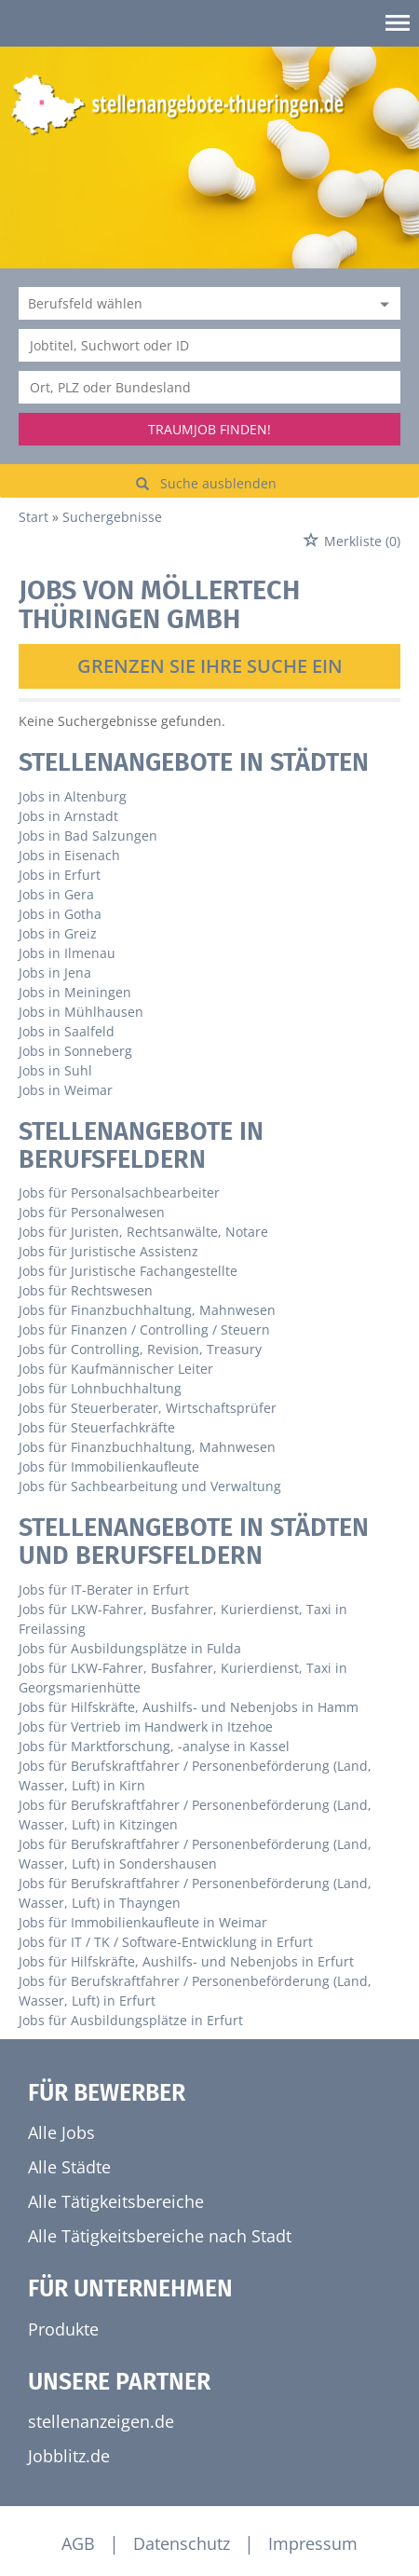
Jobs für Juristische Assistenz (108, 1251)
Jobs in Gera (56, 894)
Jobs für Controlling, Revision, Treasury (140, 1349)
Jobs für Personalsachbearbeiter (119, 1192)
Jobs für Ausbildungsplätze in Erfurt (131, 2020)
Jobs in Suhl (55, 1070)
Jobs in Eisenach (69, 855)
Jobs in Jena (55, 972)
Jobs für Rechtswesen (86, 1290)
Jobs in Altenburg (73, 796)
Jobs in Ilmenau (67, 953)
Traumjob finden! (209, 429)
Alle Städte (69, 2167)
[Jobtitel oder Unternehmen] (209, 345)
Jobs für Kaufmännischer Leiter (116, 1368)
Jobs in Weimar (66, 1090)
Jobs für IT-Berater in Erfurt (104, 1589)
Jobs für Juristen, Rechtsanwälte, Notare (143, 1231)
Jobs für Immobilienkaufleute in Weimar (143, 1922)
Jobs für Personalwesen (92, 1212)
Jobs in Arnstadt (68, 816)
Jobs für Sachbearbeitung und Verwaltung (150, 1486)
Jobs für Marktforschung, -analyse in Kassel (154, 1746)
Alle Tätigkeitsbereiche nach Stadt (159, 2236)
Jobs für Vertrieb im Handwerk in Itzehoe (146, 1726)
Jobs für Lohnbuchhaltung (100, 1388)
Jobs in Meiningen (75, 992)
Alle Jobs (61, 2132)
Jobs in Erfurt (60, 875)
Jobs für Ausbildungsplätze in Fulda (130, 1648)
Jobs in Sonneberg (75, 1051)
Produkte (63, 2329)
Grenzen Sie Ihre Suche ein (210, 665)
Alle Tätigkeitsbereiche (116, 2201)
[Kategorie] (191, 303)
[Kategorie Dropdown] (381, 303)
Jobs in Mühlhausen (81, 1012)
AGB (78, 2543)
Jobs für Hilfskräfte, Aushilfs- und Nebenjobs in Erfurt (186, 1961)
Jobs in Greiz (58, 933)
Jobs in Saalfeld (67, 1031)
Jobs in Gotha (60, 914)
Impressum (313, 2543)
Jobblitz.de (69, 2456)
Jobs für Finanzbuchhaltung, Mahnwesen (147, 1310)
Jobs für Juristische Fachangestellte (128, 1271)
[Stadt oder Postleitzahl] (209, 387)
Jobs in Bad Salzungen (88, 835)
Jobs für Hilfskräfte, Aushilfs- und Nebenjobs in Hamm (188, 1707)
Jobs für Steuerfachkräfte (97, 1427)
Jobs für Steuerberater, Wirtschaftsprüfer (148, 1408)
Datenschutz (181, 2543)
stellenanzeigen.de (101, 2421)
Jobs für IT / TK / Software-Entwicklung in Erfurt (166, 1942)
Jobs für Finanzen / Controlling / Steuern (144, 1329)
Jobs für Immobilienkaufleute (109, 1466)
